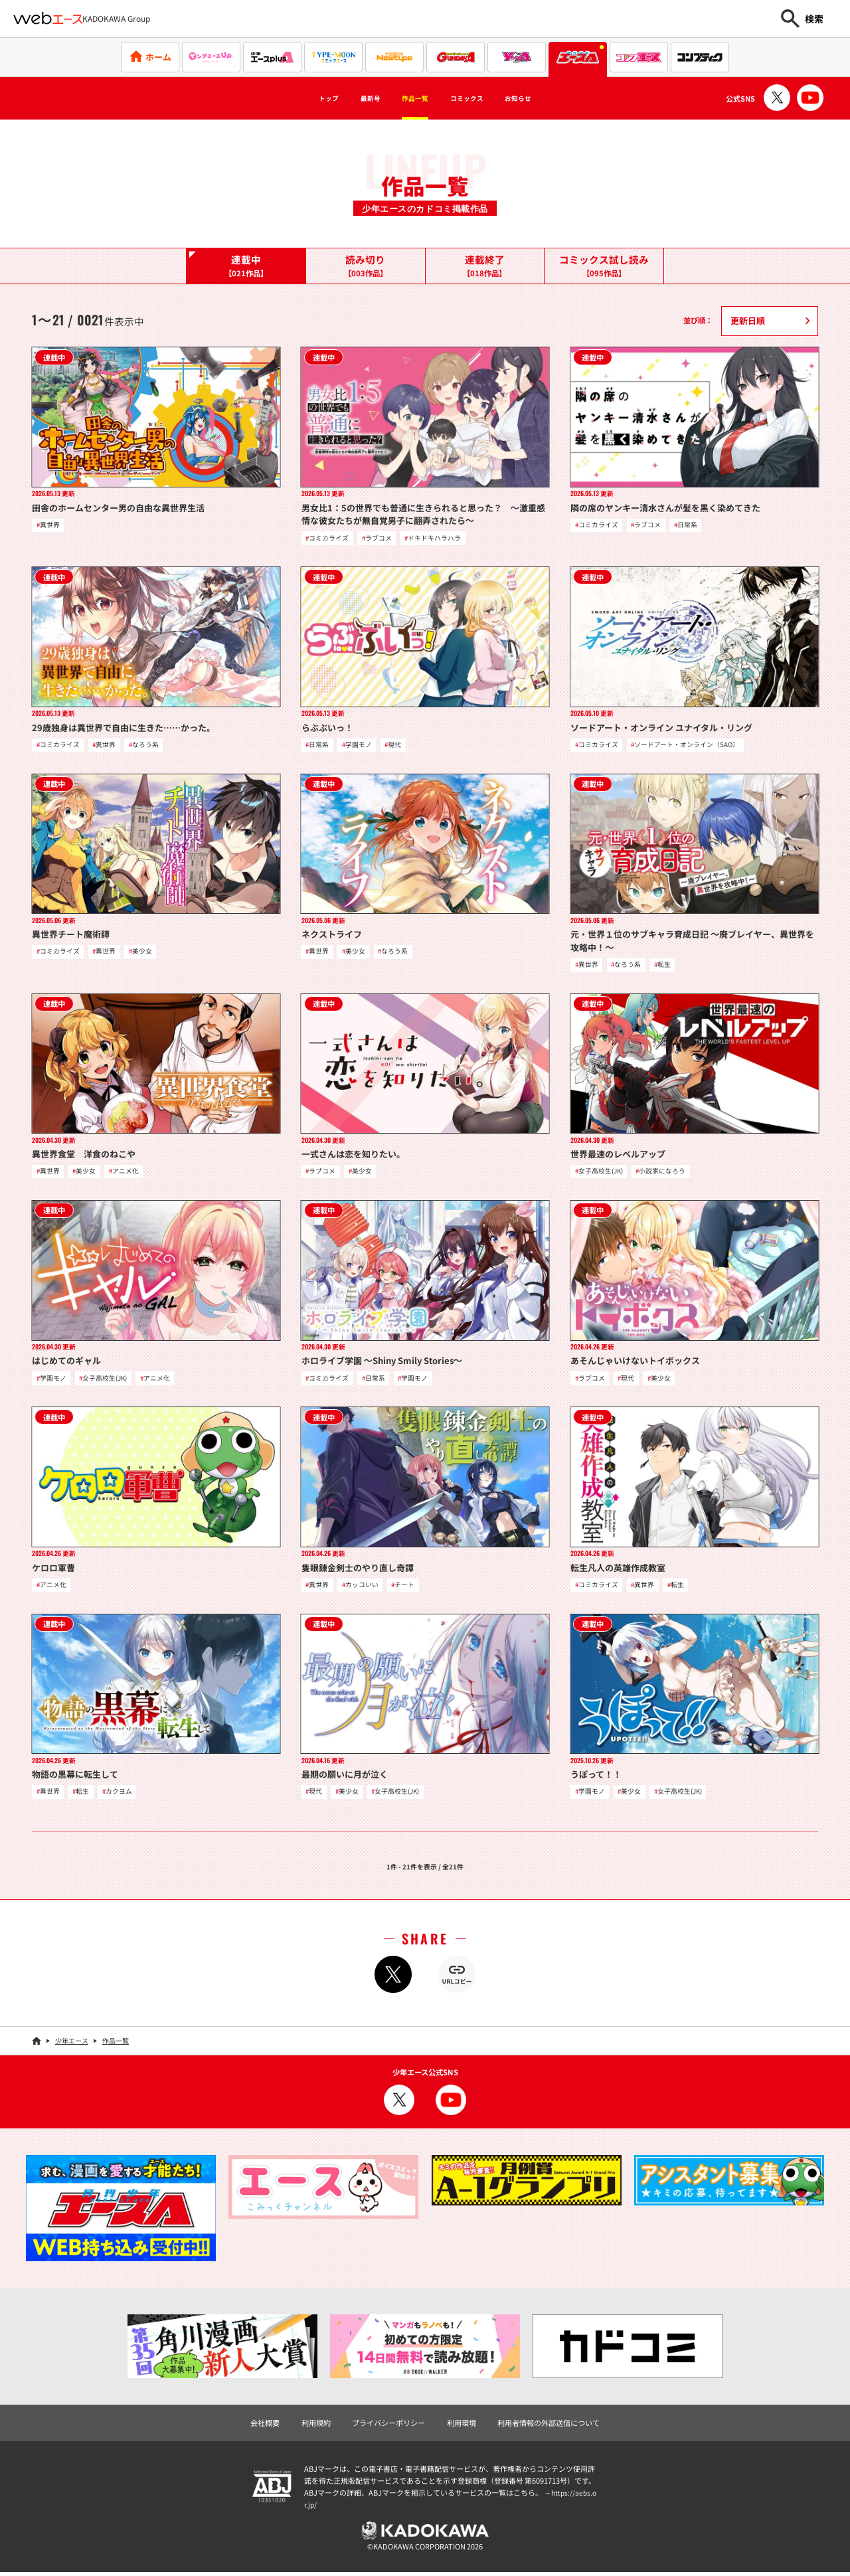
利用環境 (461, 2426)
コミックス (478, 98)
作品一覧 (409, 98)
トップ (297, 98)
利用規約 (316, 2426)
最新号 (351, 98)
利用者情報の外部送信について (548, 2426)
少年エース (71, 2044)
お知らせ (548, 98)
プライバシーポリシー (388, 2426)
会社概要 (265, 2426)
